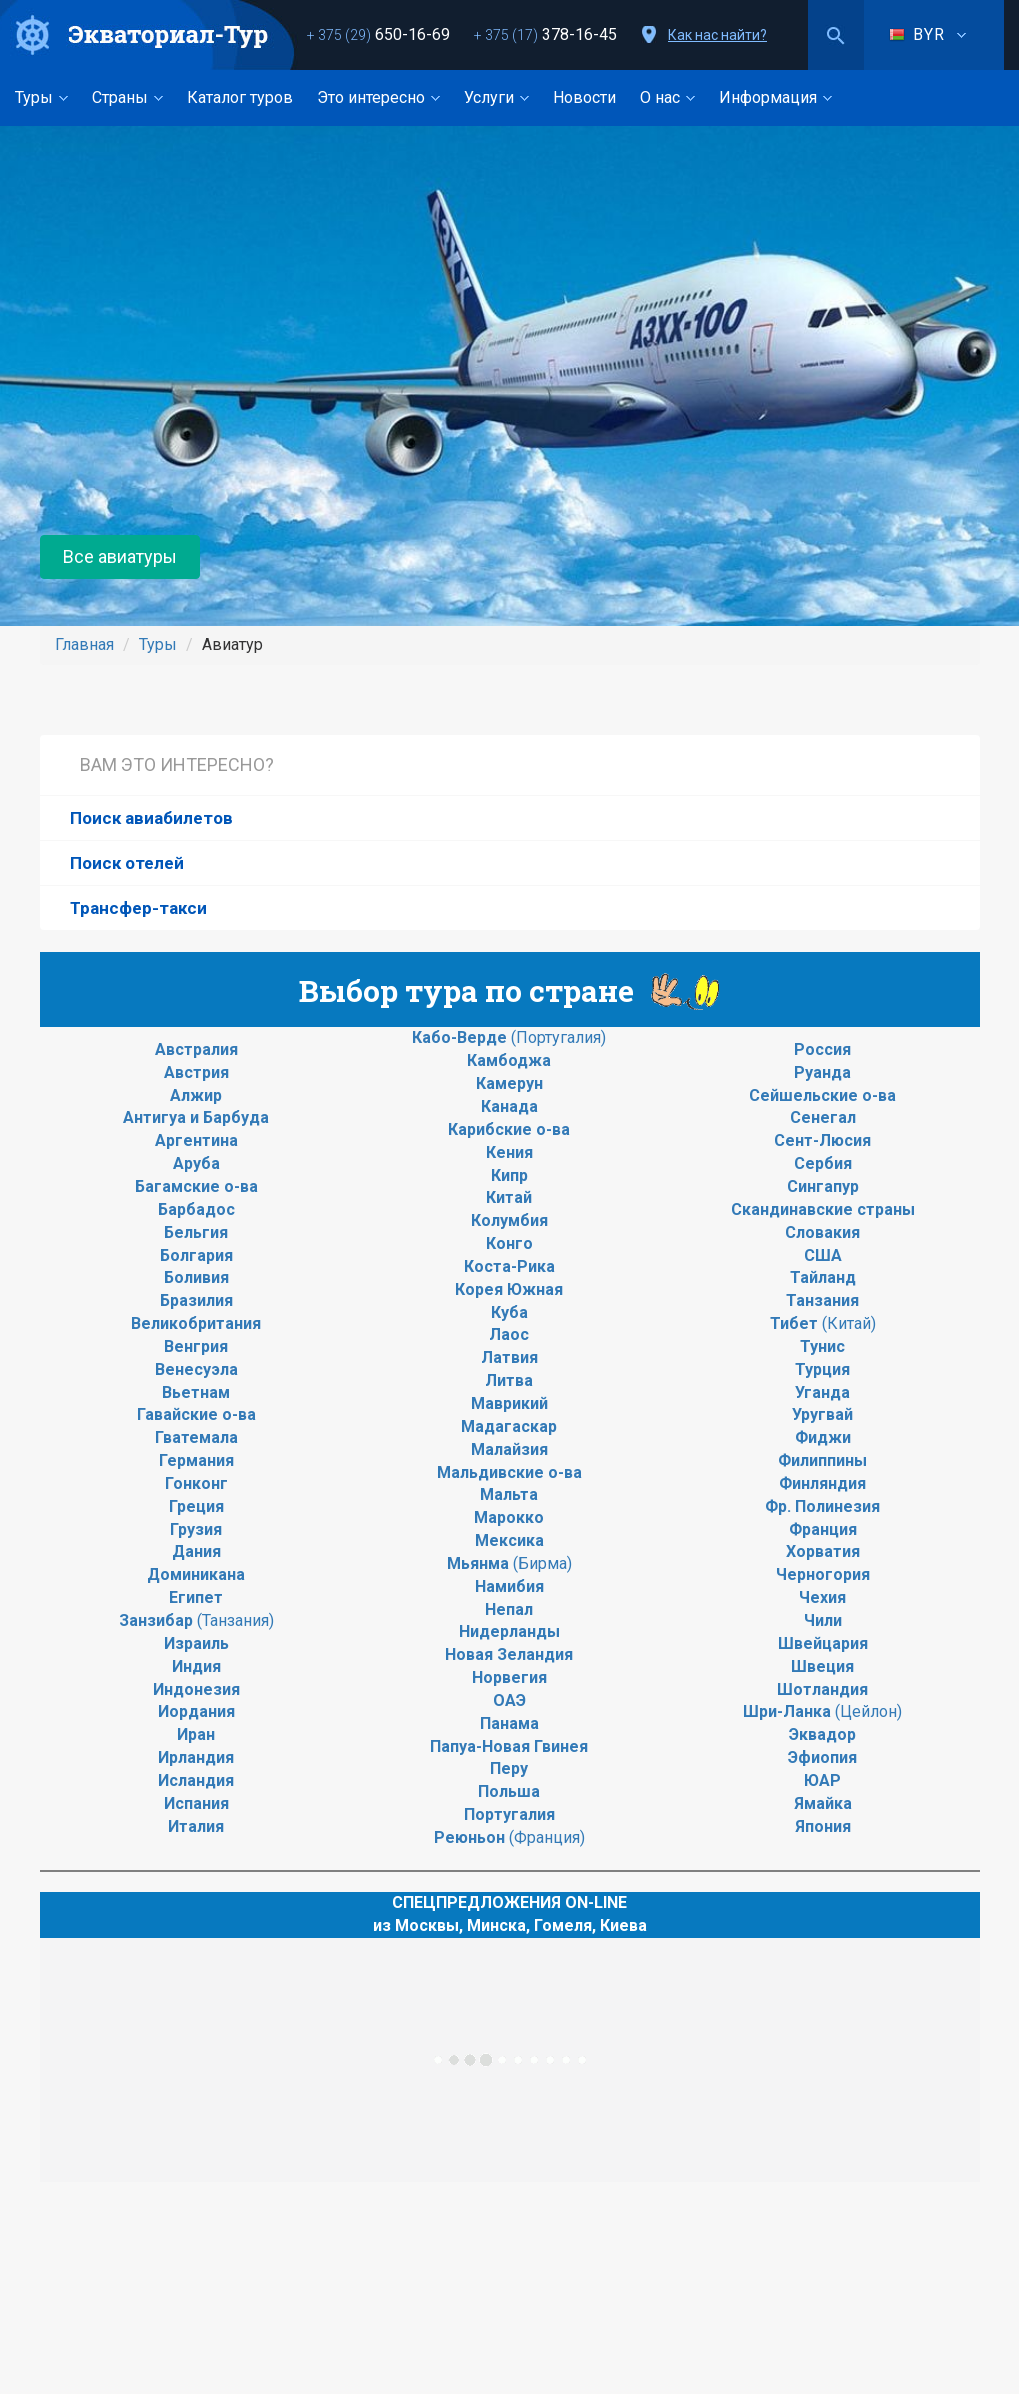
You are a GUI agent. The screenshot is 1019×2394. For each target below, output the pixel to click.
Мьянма (480, 1563)
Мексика (509, 1540)
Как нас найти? (717, 35)
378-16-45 (545, 34)
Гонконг (196, 1483)
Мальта (509, 1494)
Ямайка (823, 1803)
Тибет (796, 1323)
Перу (509, 1768)
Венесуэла (196, 1369)
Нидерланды (509, 1631)
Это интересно (378, 97)
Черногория (823, 1574)
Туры (41, 97)
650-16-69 (378, 34)
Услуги (496, 97)
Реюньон (471, 1837)
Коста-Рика (509, 1266)
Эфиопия (822, 1757)
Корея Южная (509, 1289)
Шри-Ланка (787, 1711)
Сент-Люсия (822, 1140)
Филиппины (822, 1460)
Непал (509, 1609)
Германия (196, 1460)
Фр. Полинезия (822, 1506)
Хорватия (823, 1551)
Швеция (822, 1666)
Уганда (822, 1392)
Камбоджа (509, 1060)
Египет (196, 1597)
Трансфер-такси (138, 908)
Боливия (196, 1277)
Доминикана (196, 1574)
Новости (584, 97)
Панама (509, 1723)
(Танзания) (235, 1620)
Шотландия (822, 1689)
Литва (509, 1380)
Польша (509, 1791)
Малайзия (509, 1449)
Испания (196, 1803)
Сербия (823, 1163)
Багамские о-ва (196, 1186)
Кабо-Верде (461, 1037)
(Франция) (547, 1837)
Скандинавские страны (823, 1209)
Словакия (822, 1232)
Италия (196, 1826)
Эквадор (822, 1734)
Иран (196, 1734)
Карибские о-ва (509, 1129)
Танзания (822, 1300)
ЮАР (822, 1780)
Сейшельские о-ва (822, 1095)
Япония (823, 1826)
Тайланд (823, 1277)
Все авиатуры (120, 556)
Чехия (822, 1597)
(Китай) (849, 1323)
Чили (823, 1620)
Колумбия (509, 1220)
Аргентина (196, 1140)
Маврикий (509, 1403)
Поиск (836, 35)
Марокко (509, 1517)
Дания (196, 1551)
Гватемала (196, 1437)
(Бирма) (542, 1563)
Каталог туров (240, 97)
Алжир (196, 1095)
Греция (196, 1506)
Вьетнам (196, 1392)
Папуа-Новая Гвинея (509, 1746)
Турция (822, 1369)
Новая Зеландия (509, 1654)
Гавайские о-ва (196, 1414)
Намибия (509, 1586)
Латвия (509, 1357)
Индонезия (196, 1689)
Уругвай (822, 1414)
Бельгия (196, 1232)
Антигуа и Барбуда (196, 1117)
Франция (823, 1529)
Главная (84, 644)
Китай (509, 1197)
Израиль (196, 1643)
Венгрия (196, 1346)
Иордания (196, 1711)
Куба (509, 1312)
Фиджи (823, 1437)
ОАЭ (509, 1700)
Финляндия (822, 1483)
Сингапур (823, 1186)
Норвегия (509, 1677)
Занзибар (158, 1620)
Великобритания (196, 1323)
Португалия (509, 1814)
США (823, 1255)
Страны (127, 97)
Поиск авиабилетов (151, 818)
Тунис (822, 1346)
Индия (196, 1666)
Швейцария (823, 1643)
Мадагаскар (509, 1426)
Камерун (509, 1083)
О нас (667, 97)
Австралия (196, 1049)
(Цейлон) (866, 1711)
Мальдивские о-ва (509, 1472)
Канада (509, 1106)
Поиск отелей (127, 863)
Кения (509, 1152)
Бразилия (196, 1300)
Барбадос (196, 1209)
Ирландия (196, 1757)
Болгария (196, 1255)
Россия (822, 1049)
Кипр (509, 1175)
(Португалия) (558, 1037)
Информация (775, 97)
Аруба (196, 1163)
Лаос (509, 1334)
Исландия (196, 1780)
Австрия (196, 1072)
